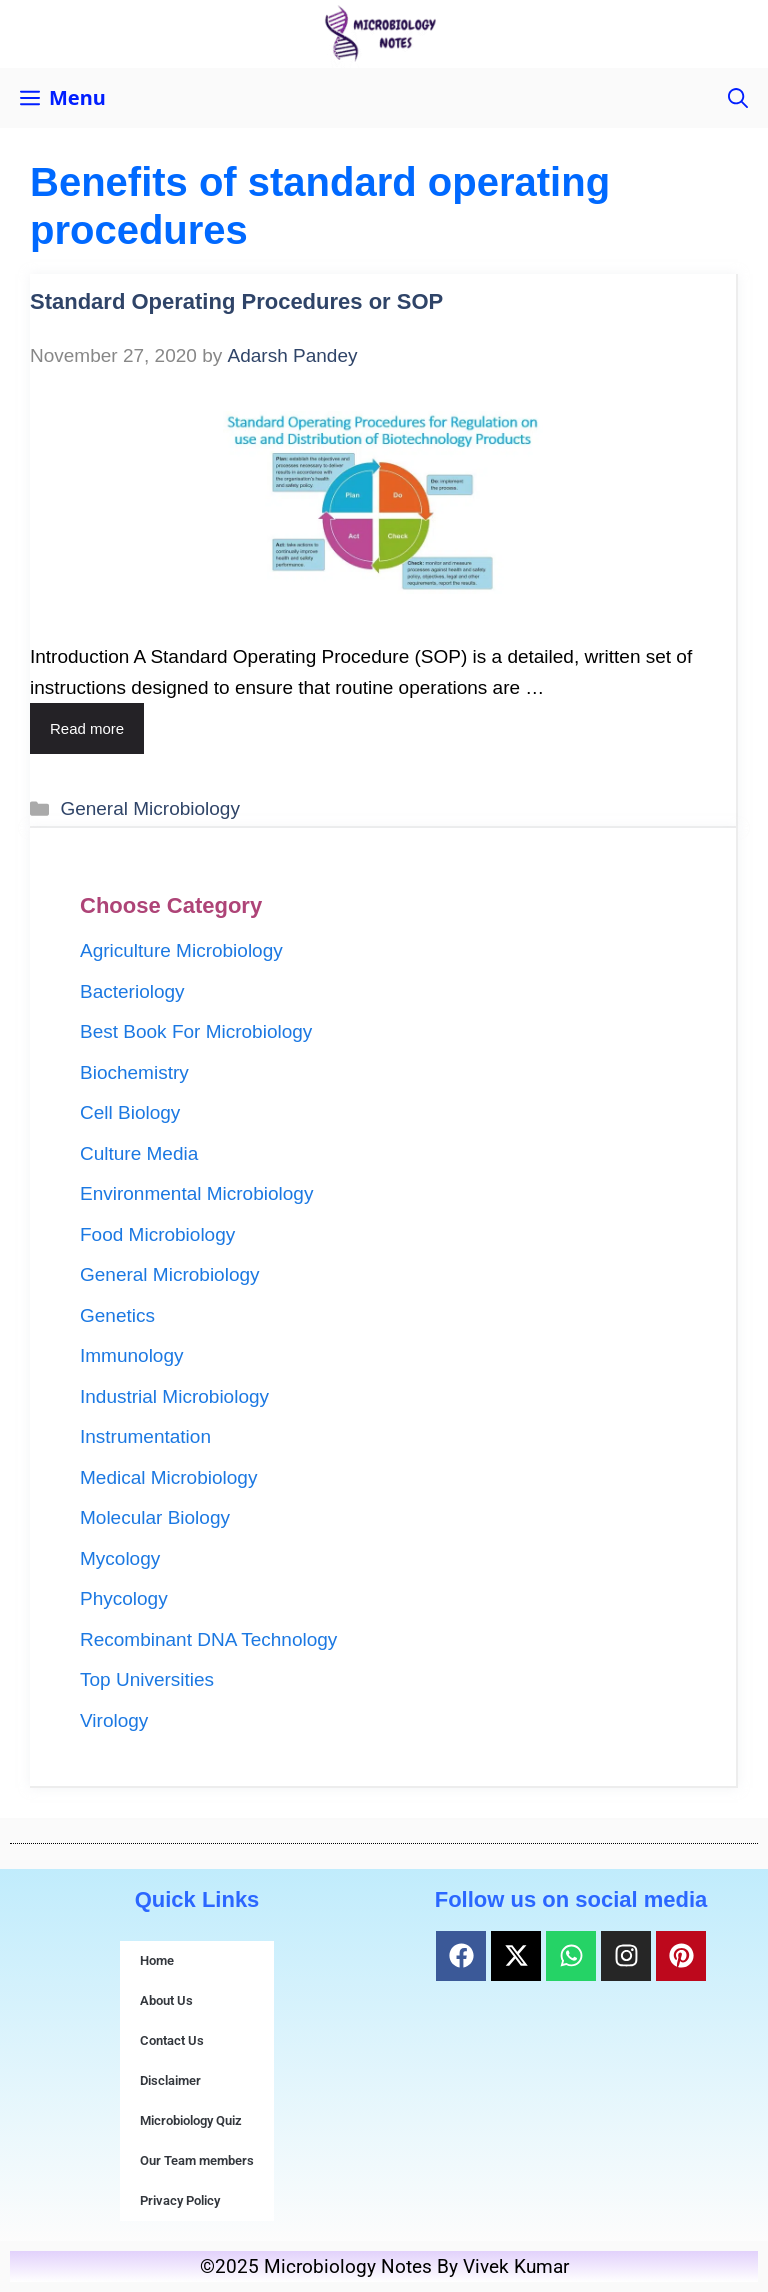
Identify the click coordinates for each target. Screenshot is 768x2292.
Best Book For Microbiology (196, 1031)
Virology (114, 1720)
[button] (738, 98)
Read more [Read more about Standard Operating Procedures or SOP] (87, 728)
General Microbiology (150, 808)
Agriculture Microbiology (181, 950)
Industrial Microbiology (174, 1396)
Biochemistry (134, 1072)
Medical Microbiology (168, 1477)
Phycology (124, 1598)
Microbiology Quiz (191, 2120)
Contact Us (172, 2040)
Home (157, 1960)
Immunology (132, 1355)
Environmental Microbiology (196, 1193)
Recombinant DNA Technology (208, 1639)
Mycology (120, 1558)
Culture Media (139, 1153)
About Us (166, 2000)
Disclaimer (170, 2080)
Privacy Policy (180, 2200)
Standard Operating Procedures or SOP (236, 301)
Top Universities (147, 1679)
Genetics (117, 1315)
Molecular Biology (155, 1517)
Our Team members (197, 2160)
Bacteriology (132, 991)
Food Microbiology (157, 1234)
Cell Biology (130, 1112)
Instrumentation (145, 1436)
